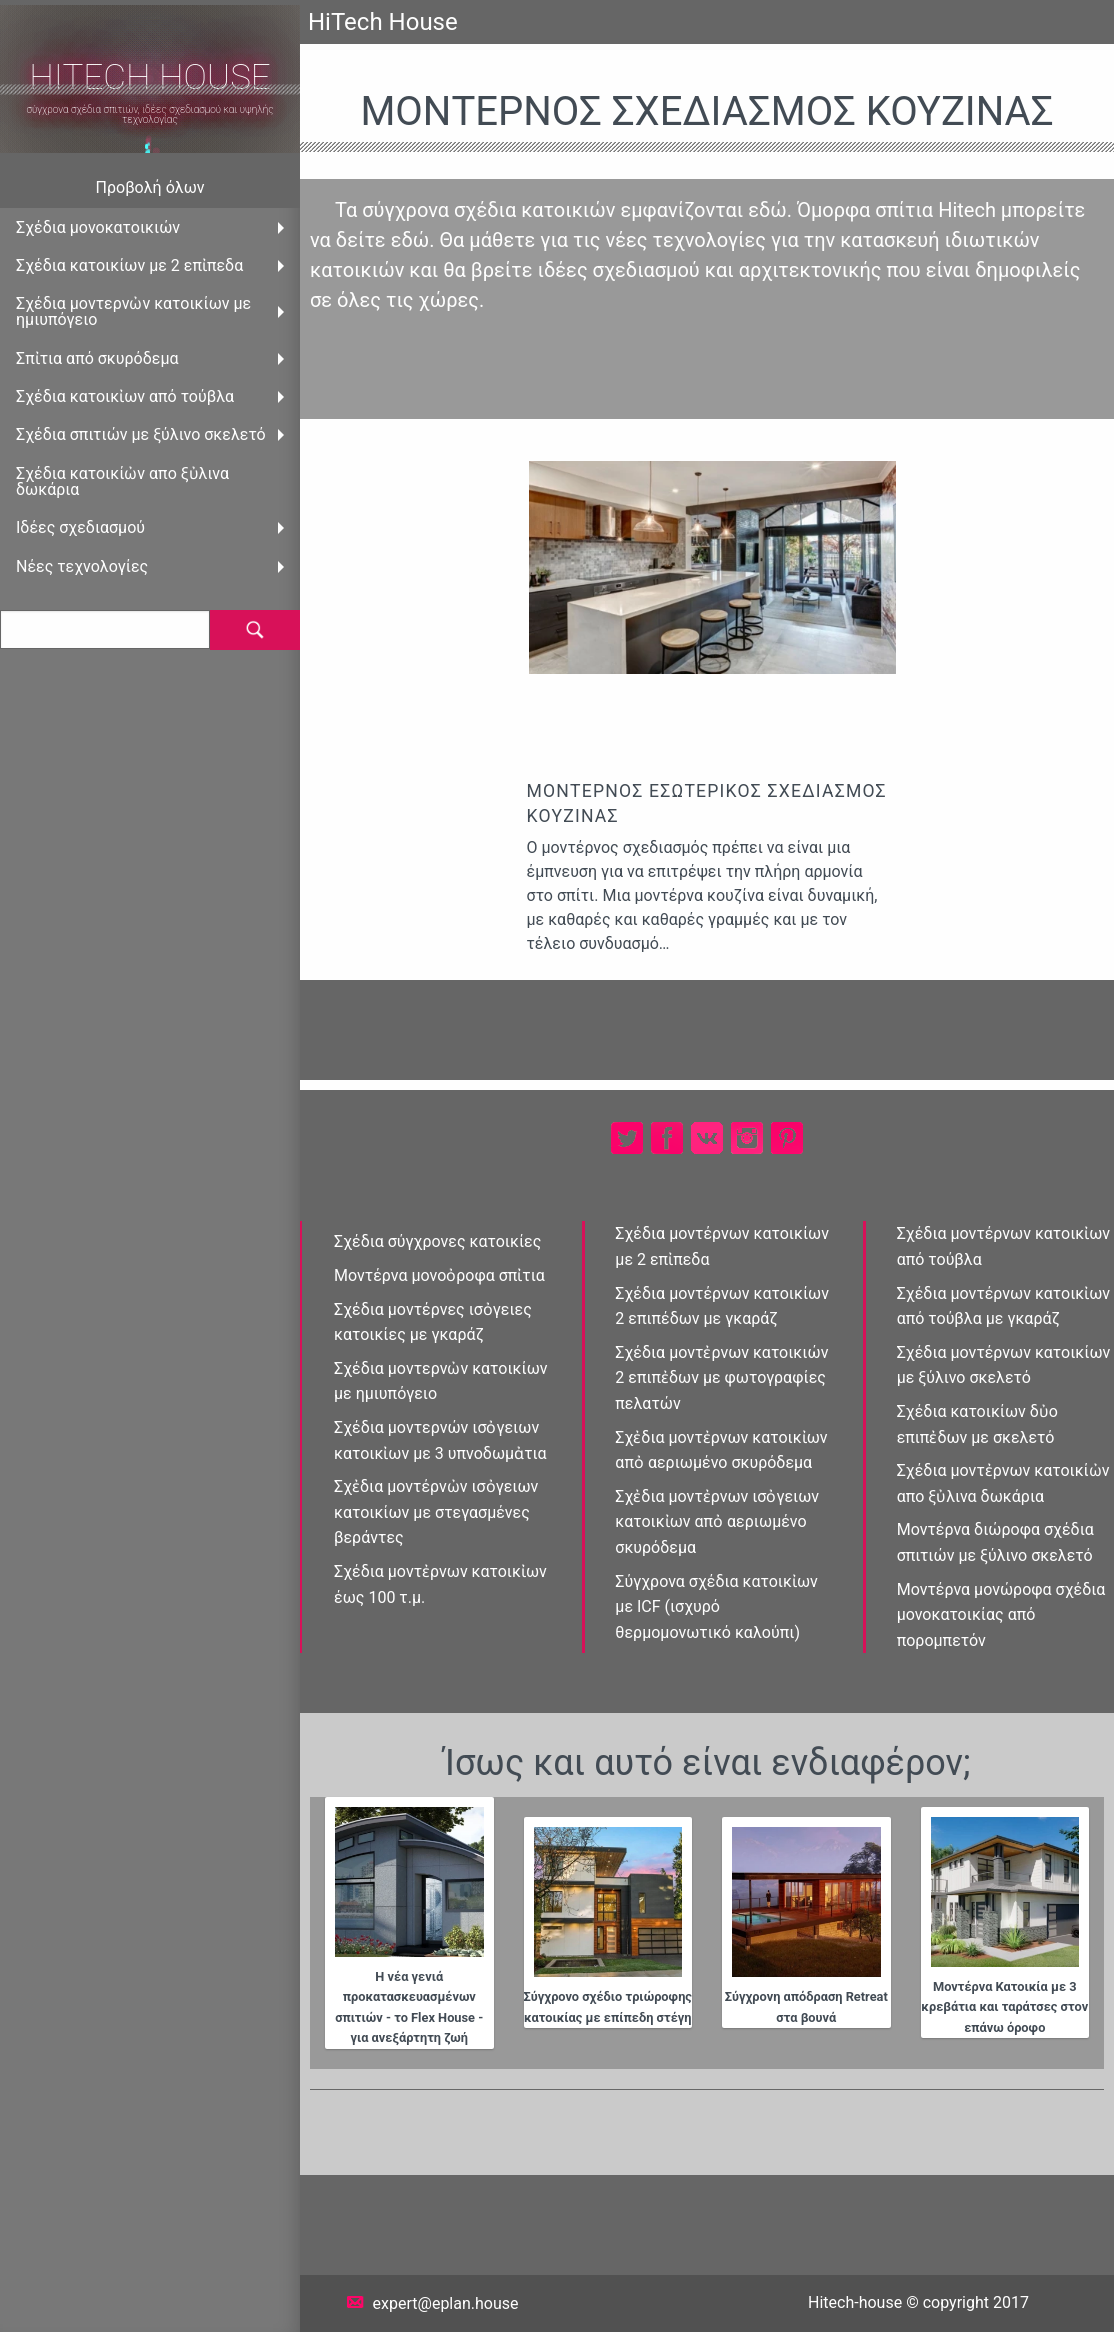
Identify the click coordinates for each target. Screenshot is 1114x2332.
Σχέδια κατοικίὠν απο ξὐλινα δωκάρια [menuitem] (122, 481)
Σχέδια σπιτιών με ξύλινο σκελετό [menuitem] (141, 434)
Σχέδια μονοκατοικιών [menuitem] (98, 227)
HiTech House (150, 77)
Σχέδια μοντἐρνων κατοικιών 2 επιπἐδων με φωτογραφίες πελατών (721, 1378)
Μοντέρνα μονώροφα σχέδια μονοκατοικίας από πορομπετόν (1001, 1615)
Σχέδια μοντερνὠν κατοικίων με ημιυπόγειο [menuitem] (133, 311)
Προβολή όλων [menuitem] (150, 187)
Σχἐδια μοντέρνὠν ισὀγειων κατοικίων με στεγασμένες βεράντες (436, 1512)
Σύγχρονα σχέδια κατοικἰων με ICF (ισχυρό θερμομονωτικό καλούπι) (716, 1607)
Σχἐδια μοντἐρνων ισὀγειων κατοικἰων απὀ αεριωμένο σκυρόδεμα (717, 1522)
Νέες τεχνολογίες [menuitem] (82, 566)
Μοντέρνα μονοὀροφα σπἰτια (439, 1275)
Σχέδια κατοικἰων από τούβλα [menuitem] (125, 396)
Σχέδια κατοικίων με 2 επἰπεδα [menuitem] (129, 265)
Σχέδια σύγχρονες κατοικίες (437, 1241)
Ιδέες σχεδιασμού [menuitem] (80, 527)
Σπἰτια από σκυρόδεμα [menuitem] (97, 358)
